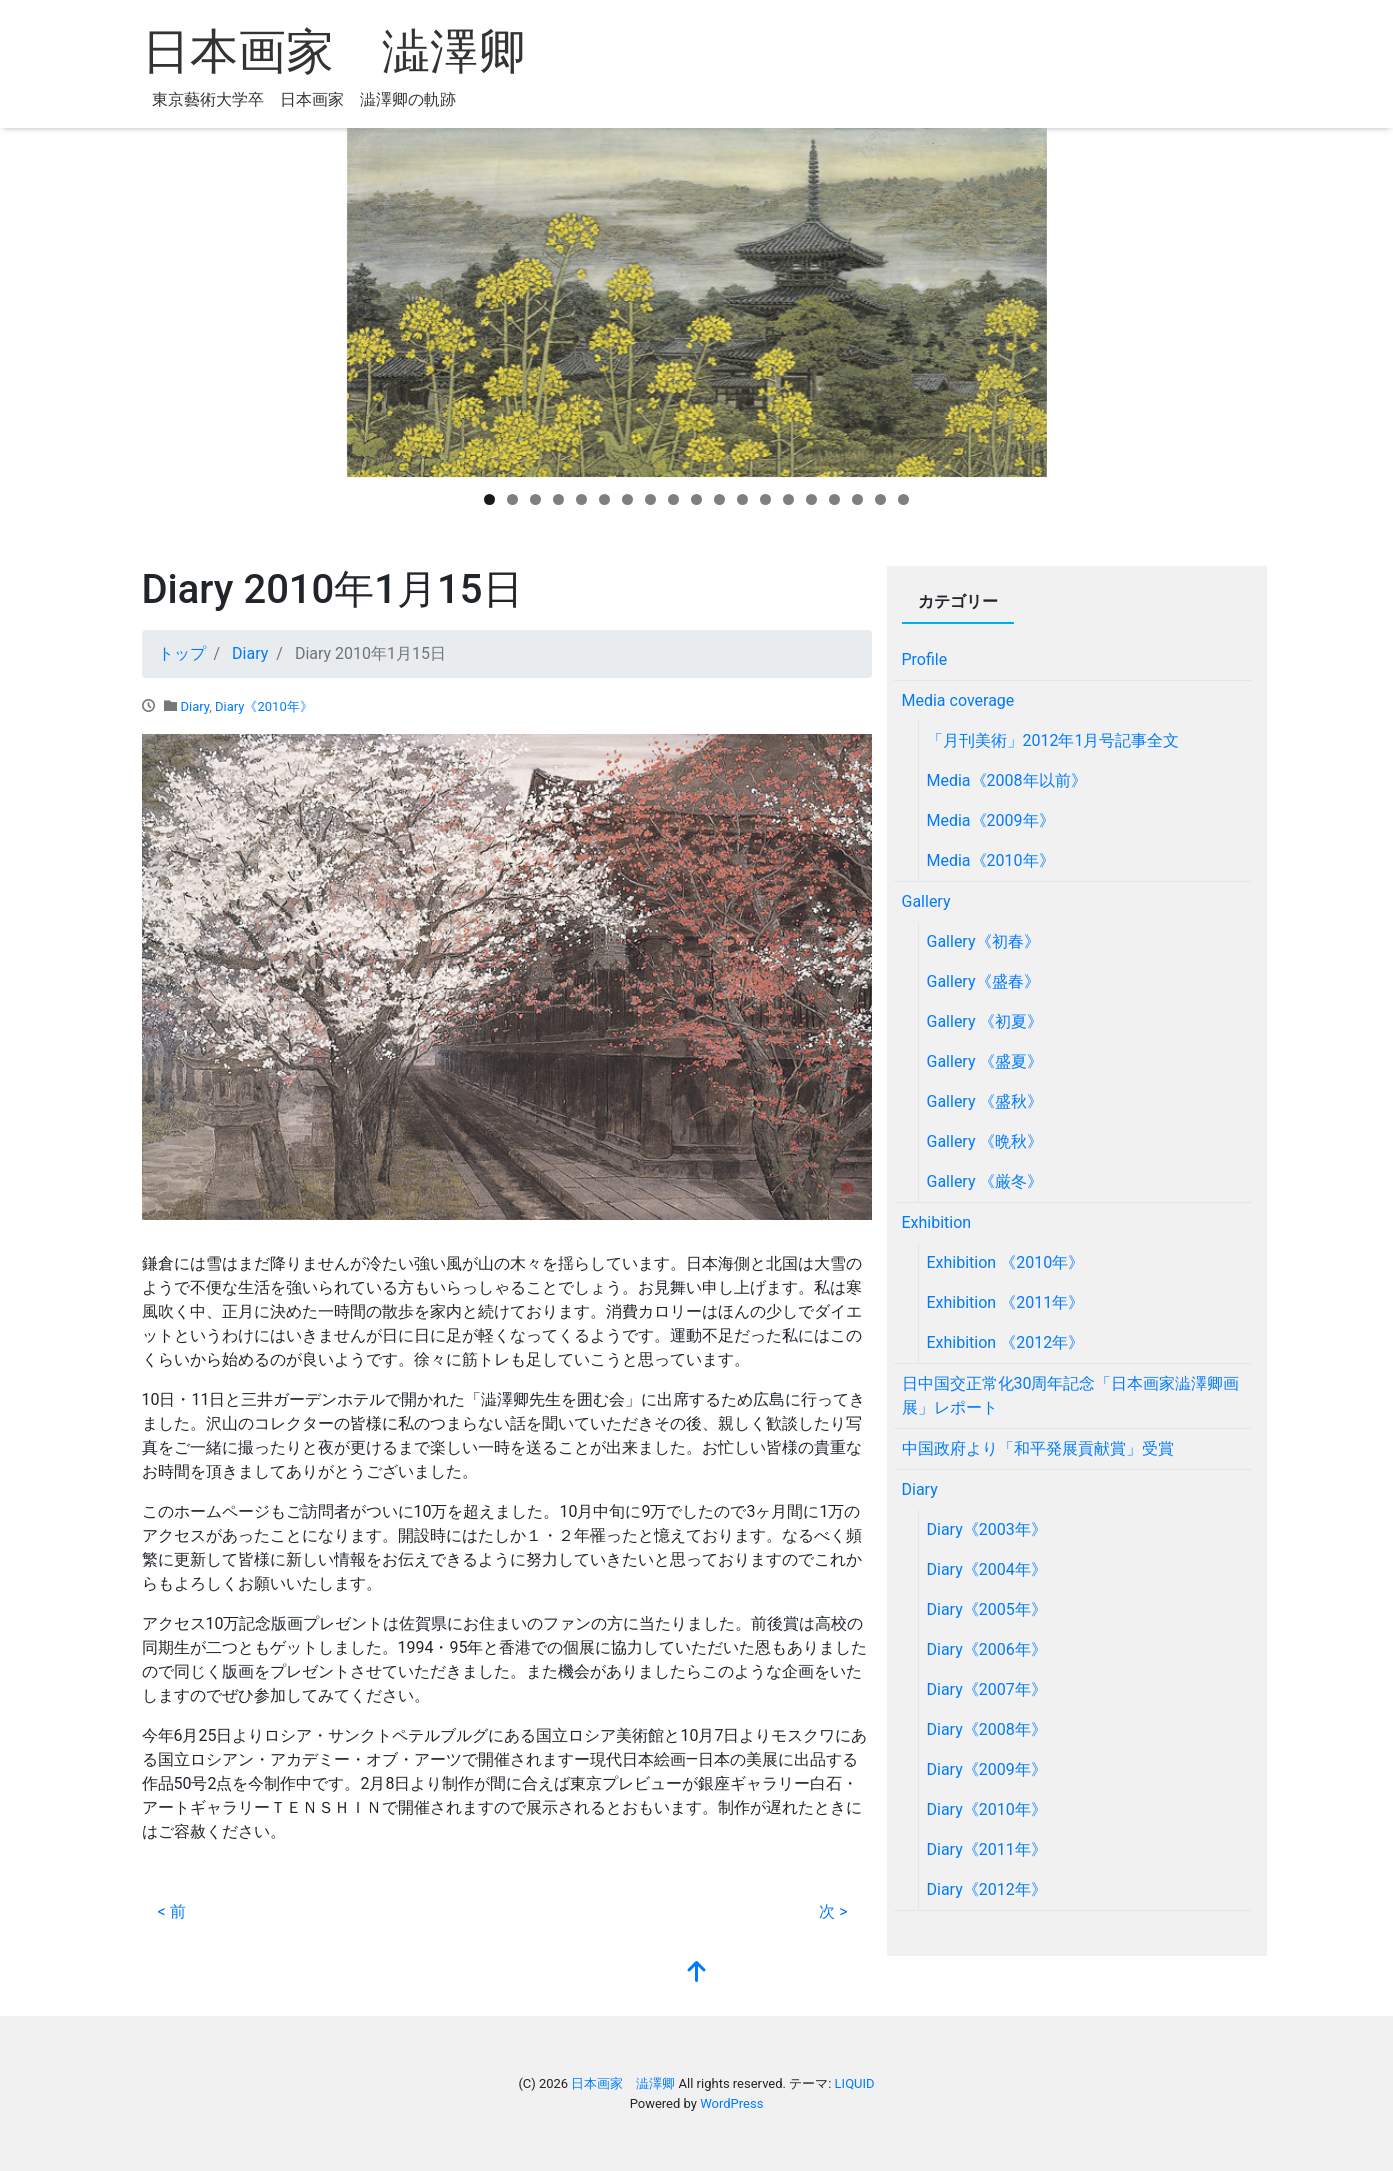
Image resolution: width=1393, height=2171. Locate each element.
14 (788, 499)
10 (696, 499)
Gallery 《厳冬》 (985, 1181)
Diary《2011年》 (987, 1849)
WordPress (731, 2103)
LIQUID (855, 2083)
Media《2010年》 (991, 860)
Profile (925, 659)
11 (719, 499)
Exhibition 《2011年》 (1006, 1302)
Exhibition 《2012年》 (1006, 1342)
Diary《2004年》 (987, 1569)
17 (857, 499)
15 (811, 499)
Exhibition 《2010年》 (1006, 1262)
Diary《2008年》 (987, 1729)
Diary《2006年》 (987, 1649)
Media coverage (958, 700)
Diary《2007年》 (987, 1689)
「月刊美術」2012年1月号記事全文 (1053, 740)
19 (903, 499)
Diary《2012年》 (987, 1889)
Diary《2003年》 (987, 1529)
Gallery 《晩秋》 (985, 1141)
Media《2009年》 (991, 820)
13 (765, 499)
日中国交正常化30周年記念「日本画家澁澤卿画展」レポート (1071, 1395)
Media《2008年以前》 (1007, 780)
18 (880, 499)
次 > (833, 1911)
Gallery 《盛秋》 (985, 1101)
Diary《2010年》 (264, 706)
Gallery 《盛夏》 (985, 1061)
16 (834, 499)
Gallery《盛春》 (983, 981)
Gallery (926, 901)
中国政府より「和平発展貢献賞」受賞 (1038, 1448)
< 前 (172, 1911)
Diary (194, 706)
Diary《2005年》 (987, 1609)
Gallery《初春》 (983, 941)
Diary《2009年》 (987, 1769)
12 (742, 499)
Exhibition (937, 1222)
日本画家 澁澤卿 (334, 51)
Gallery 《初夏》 (985, 1021)
